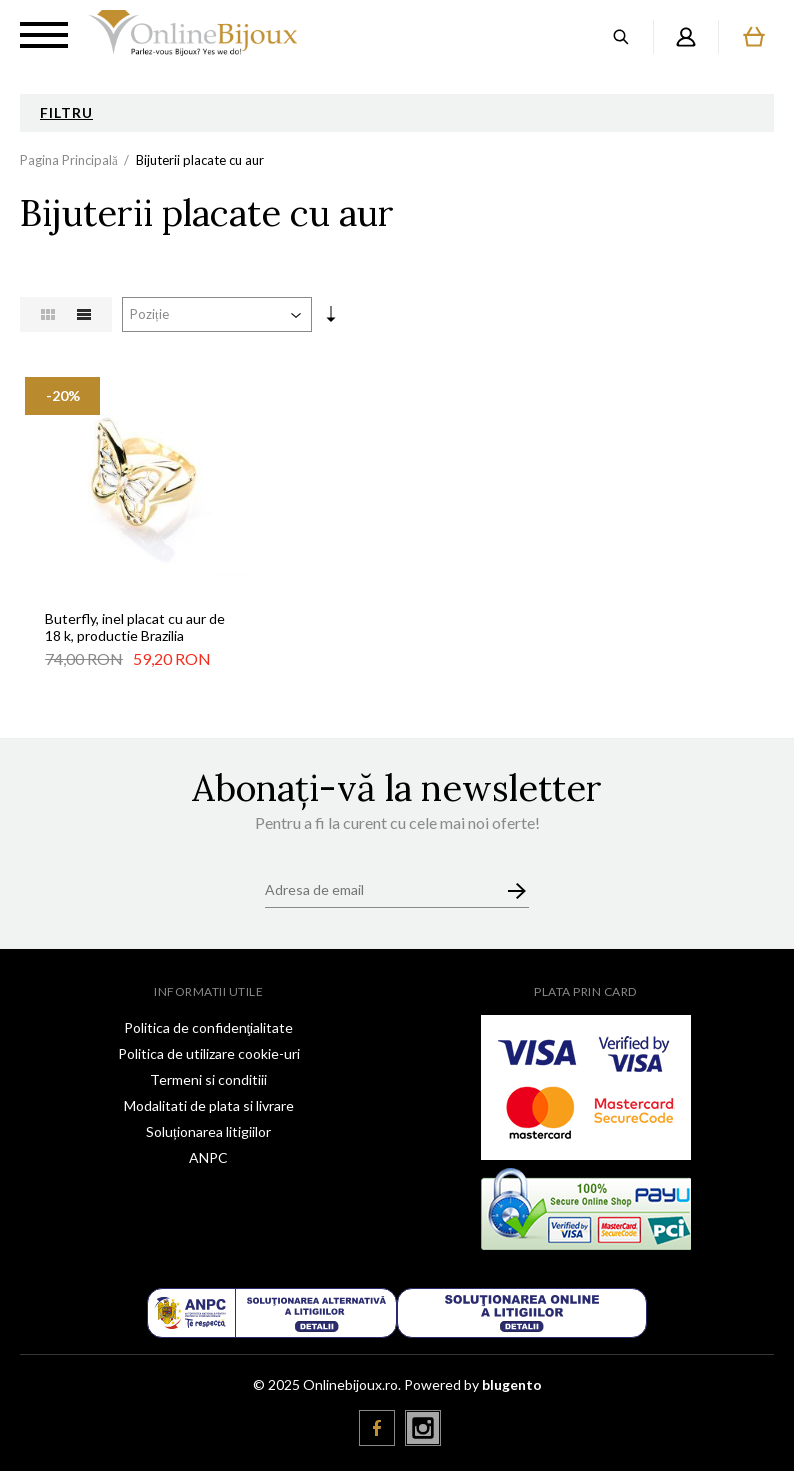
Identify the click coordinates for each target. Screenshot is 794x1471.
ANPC (208, 1157)
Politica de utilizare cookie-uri (209, 1053)
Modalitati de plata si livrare (209, 1105)
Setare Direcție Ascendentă (331, 318)
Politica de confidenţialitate (209, 1027)
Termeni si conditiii (208, 1079)
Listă (84, 314)
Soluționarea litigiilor (208, 1131)
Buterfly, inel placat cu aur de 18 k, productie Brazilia (135, 627)
